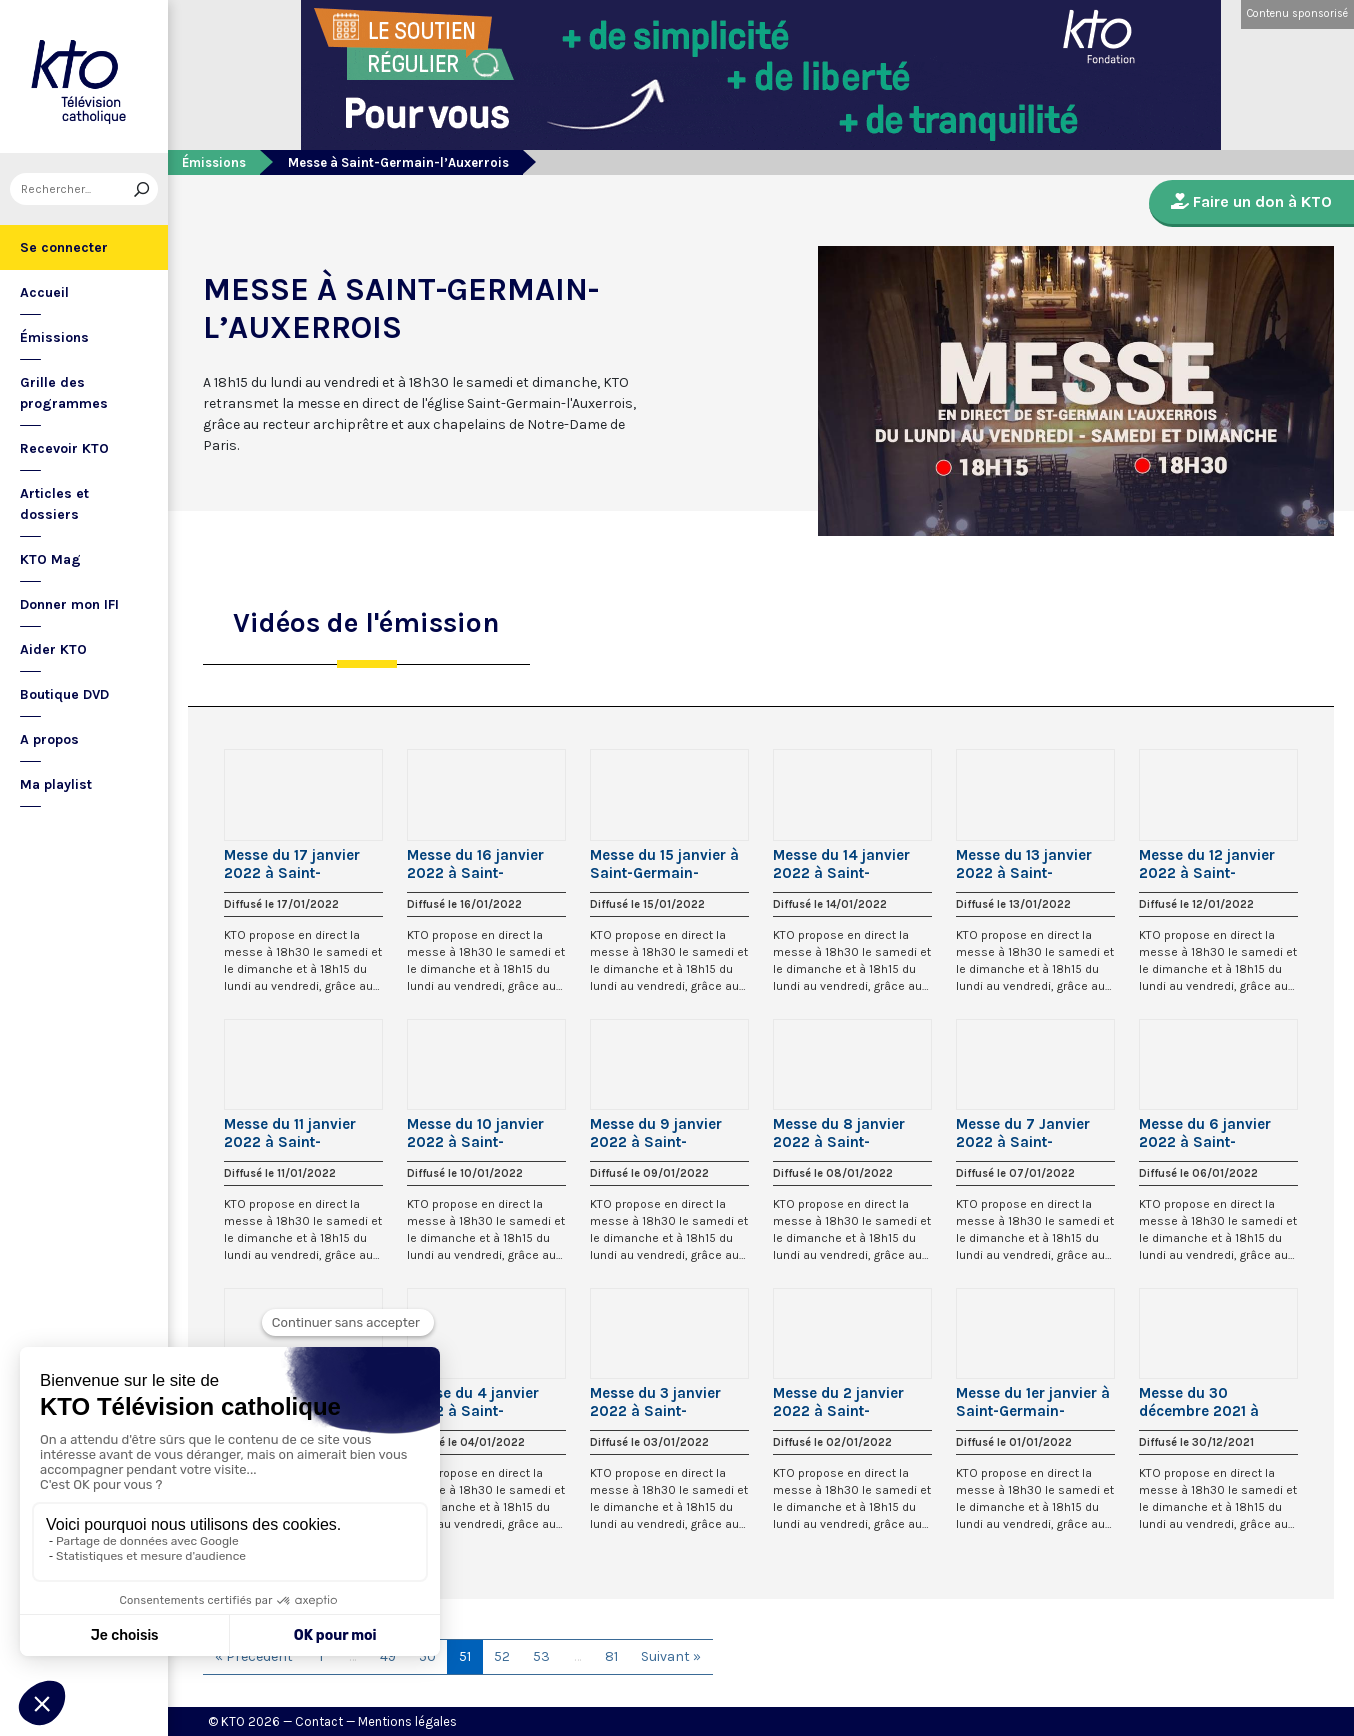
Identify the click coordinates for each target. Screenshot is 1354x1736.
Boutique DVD (64, 694)
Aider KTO (53, 649)
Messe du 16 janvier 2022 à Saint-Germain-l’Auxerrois (477, 864)
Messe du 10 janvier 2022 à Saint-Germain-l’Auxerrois (477, 1133)
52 (502, 1656)
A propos (49, 739)
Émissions (54, 337)
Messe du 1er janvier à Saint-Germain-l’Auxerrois (1033, 1402)
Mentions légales (407, 1721)
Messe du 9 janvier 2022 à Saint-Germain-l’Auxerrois (660, 1133)
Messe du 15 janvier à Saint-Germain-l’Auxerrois (664, 864)
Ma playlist (56, 784)
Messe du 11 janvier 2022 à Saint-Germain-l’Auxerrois (294, 1133)
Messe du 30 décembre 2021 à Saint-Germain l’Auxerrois (1199, 1402)
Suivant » (671, 1656)
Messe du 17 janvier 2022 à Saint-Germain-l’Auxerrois (294, 864)
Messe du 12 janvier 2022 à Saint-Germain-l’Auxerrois (1209, 864)
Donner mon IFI (69, 604)
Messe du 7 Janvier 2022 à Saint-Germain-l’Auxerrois (1026, 1133)
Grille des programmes (64, 393)
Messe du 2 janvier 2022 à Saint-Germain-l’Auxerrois (843, 1402)
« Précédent (254, 1656)
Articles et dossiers (54, 504)
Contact (319, 1721)
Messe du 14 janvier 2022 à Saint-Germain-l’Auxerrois (843, 864)
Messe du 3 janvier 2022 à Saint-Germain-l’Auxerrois (660, 1402)
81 (611, 1656)
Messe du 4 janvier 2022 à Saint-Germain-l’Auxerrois (477, 1402)
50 (427, 1656)
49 (388, 1656)
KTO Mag (50, 559)
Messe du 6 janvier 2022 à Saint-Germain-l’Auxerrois (1209, 1133)
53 (541, 1656)
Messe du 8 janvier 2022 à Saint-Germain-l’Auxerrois (843, 1133)
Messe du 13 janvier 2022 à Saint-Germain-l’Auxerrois (1026, 864)
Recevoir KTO (64, 448)
